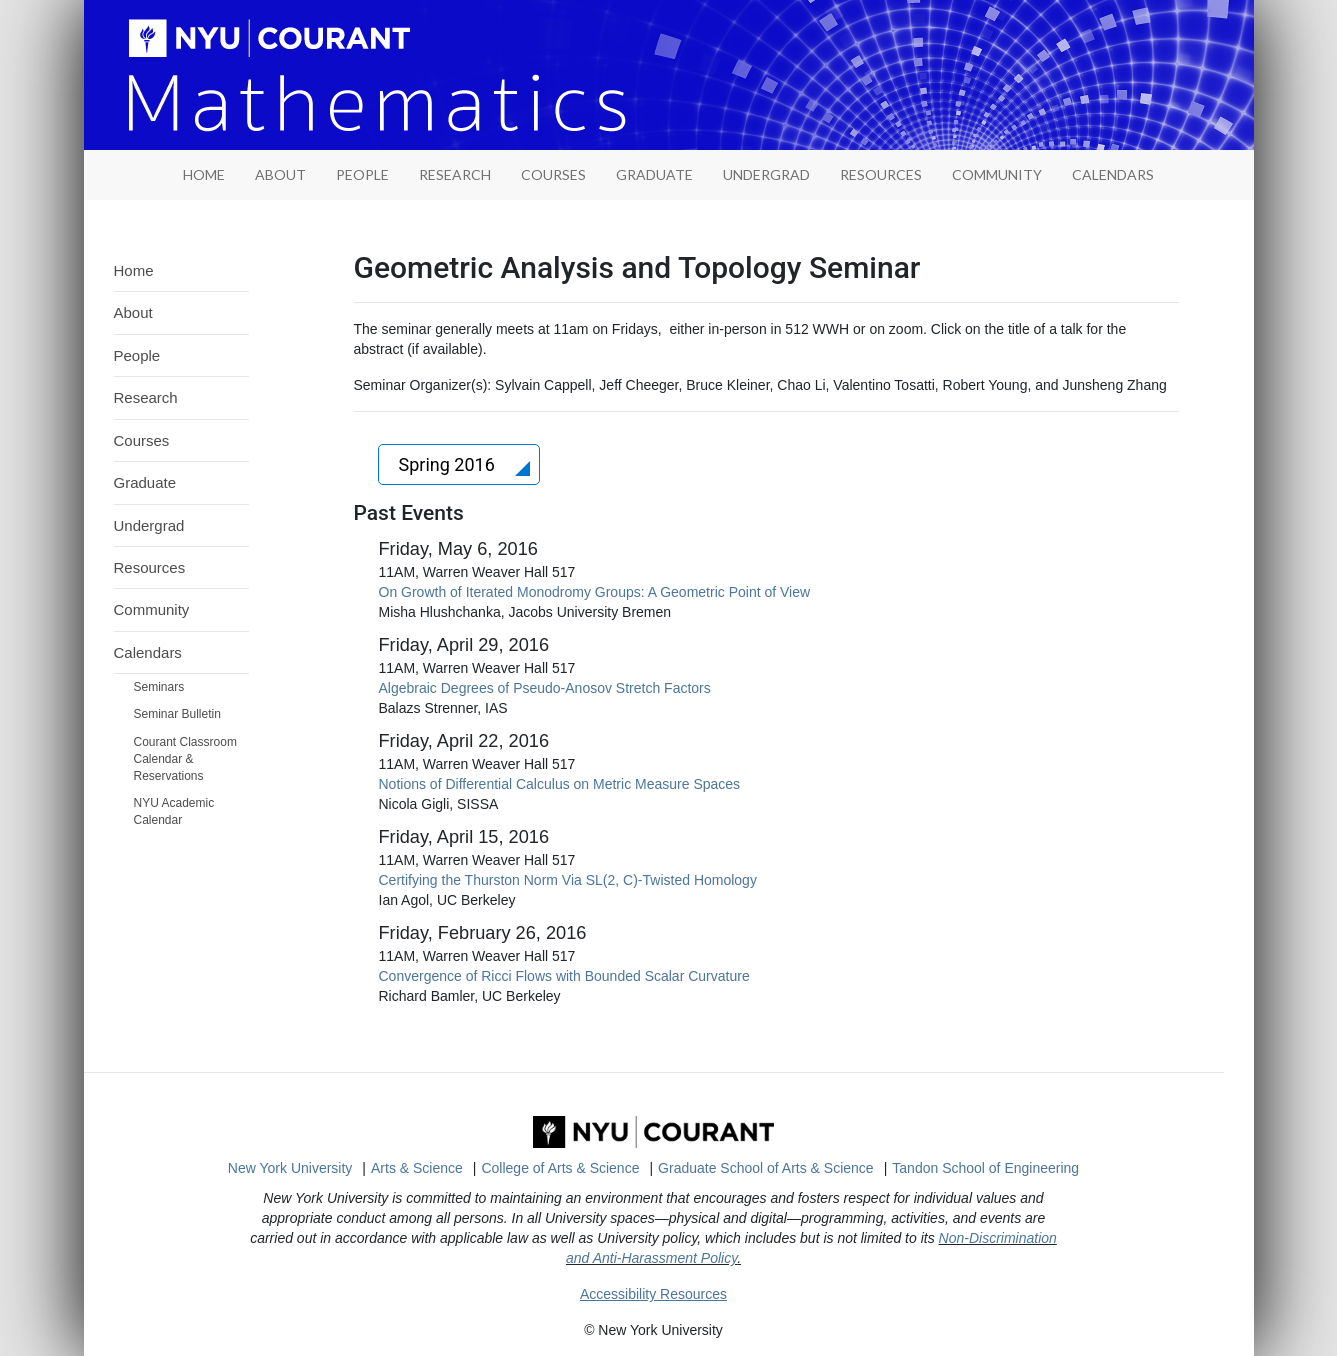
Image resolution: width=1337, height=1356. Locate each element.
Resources (881, 174)
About (280, 174)
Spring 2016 (449, 464)
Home (134, 270)
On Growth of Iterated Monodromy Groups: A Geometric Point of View (595, 592)
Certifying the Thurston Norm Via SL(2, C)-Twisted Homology (568, 880)
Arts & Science (417, 1168)
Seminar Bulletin (177, 714)
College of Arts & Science (560, 1168)
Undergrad (766, 174)
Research (455, 174)
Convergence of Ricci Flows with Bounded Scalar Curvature (564, 976)
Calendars (1113, 174)
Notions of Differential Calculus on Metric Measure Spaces (560, 784)
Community (997, 174)
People (362, 174)
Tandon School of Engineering (985, 1168)
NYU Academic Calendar (174, 811)
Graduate (654, 174)
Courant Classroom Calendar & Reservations (185, 759)
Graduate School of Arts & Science (766, 1168)
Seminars (159, 687)
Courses (553, 174)
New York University (290, 1168)
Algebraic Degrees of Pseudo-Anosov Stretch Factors (545, 688)
